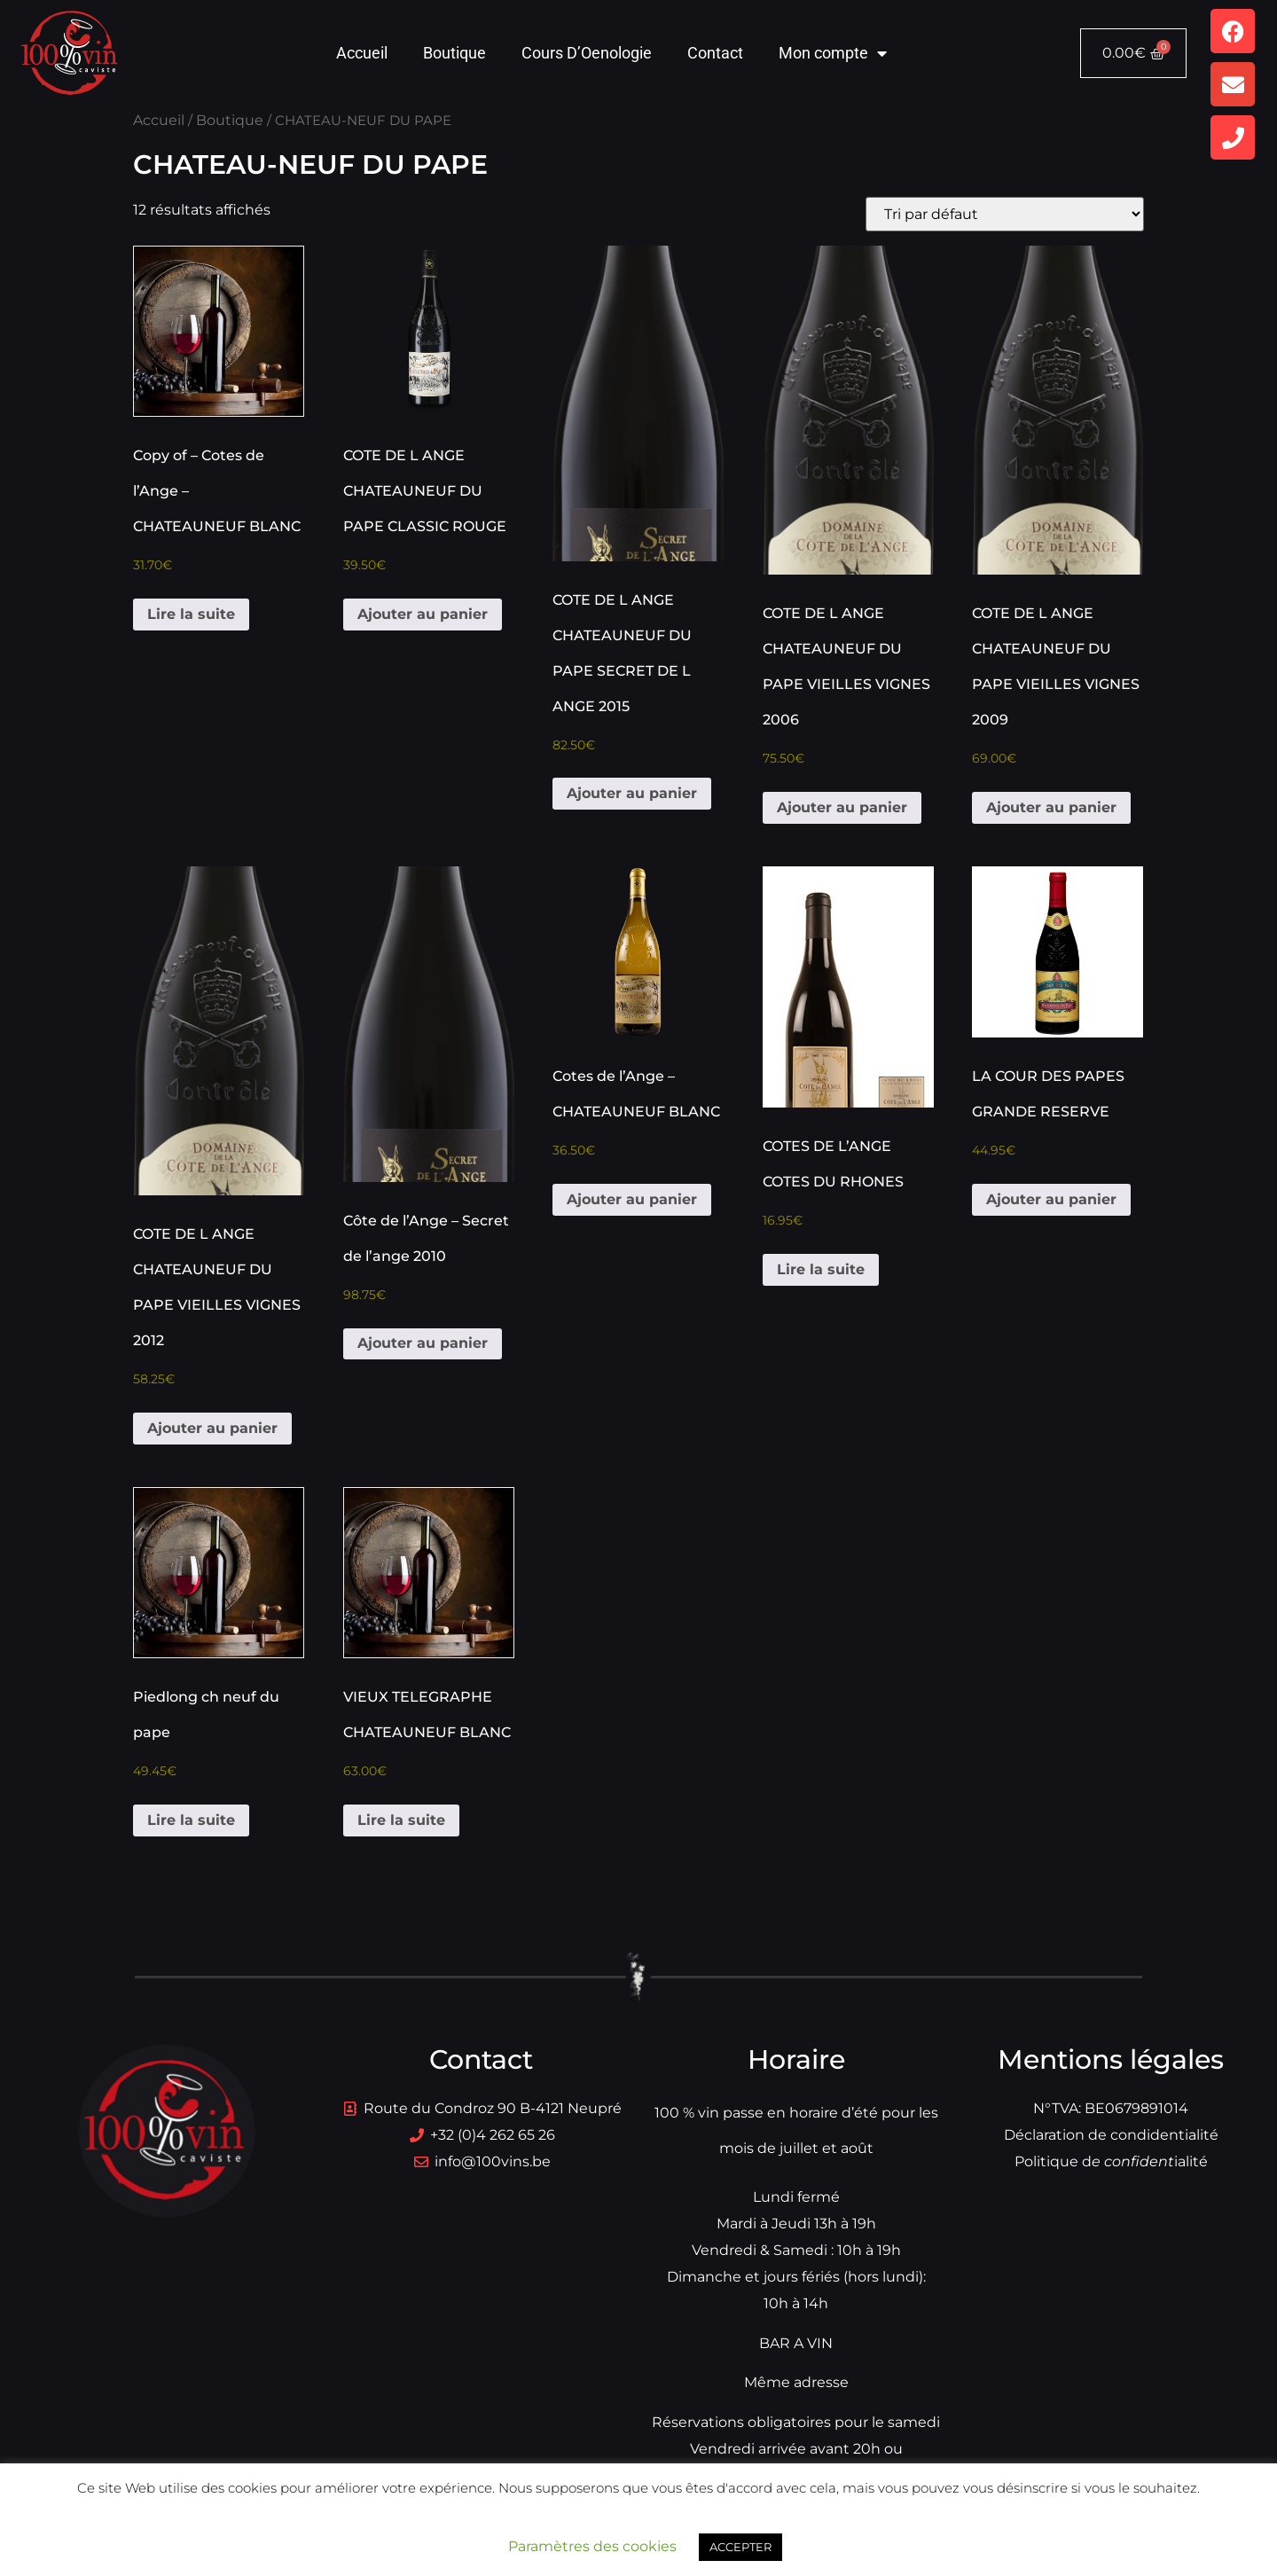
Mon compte (833, 53)
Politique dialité (1111, 2161)
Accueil (362, 52)
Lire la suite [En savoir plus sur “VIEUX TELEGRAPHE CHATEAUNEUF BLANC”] (401, 1820)
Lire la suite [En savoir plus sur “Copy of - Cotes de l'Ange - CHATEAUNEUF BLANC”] (191, 614)
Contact (715, 52)
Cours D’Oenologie (586, 52)
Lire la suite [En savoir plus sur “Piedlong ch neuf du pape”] (191, 1820)
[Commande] (1005, 214)
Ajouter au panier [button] (422, 614)
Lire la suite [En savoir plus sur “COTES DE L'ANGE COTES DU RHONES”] (821, 1269)
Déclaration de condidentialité (1111, 2134)
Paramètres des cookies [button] (592, 2546)
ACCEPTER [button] (740, 2547)
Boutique (454, 52)
